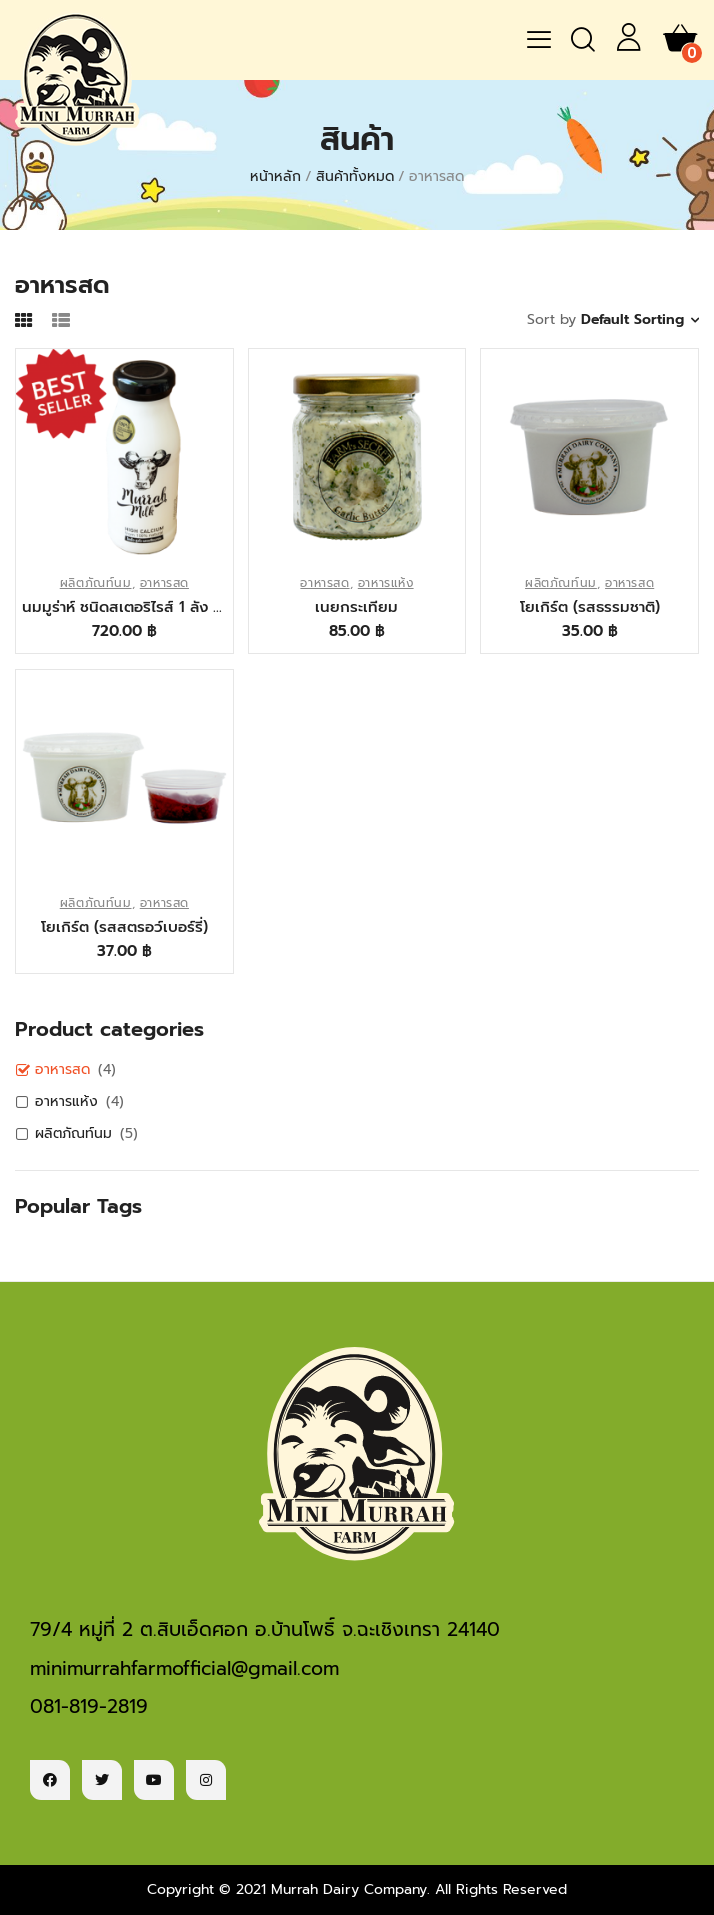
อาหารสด (164, 583)
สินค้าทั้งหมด (355, 176)
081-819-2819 (89, 1706)
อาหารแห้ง (386, 583)
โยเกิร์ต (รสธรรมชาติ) (590, 607)
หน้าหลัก (275, 176)
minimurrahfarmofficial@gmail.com (184, 1668)
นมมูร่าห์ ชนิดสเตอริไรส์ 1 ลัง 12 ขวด (124, 607)
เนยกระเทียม (356, 607)
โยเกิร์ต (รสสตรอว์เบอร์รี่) (124, 927)
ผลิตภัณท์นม (96, 583)
